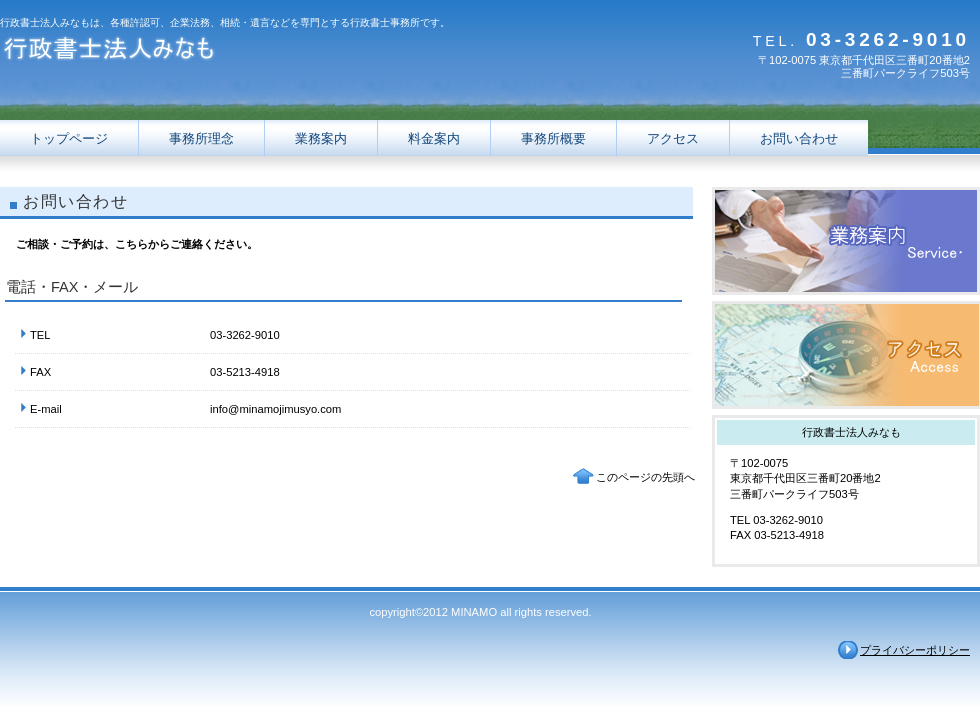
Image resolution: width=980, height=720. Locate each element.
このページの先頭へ (645, 477)
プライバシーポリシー (915, 650)
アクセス (846, 355)
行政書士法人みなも (200, 52)
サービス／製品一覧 (846, 241)
